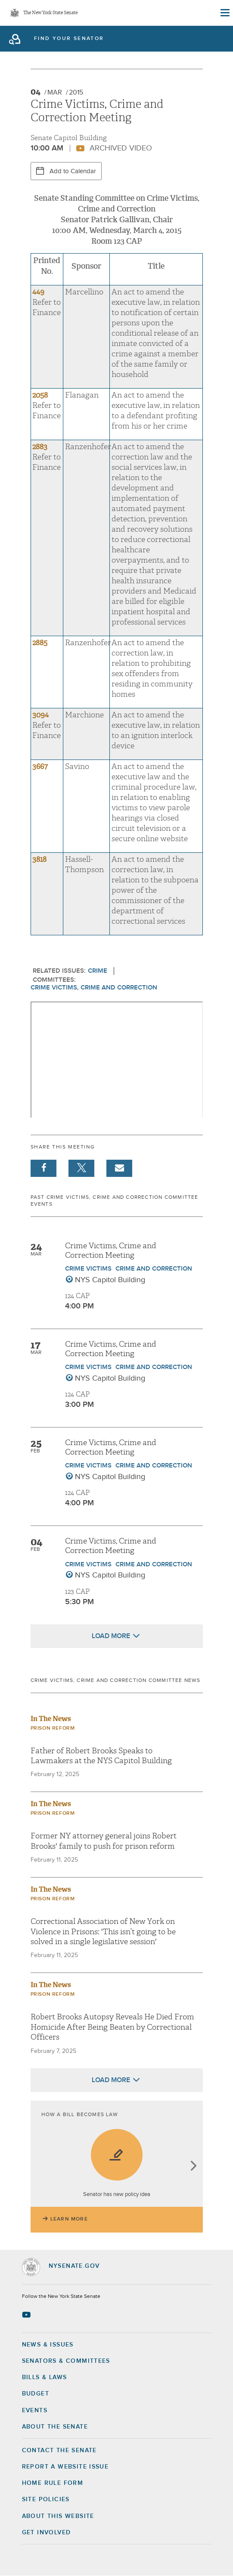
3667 (40, 767)
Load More (111, 1636)
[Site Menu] (224, 13)
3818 (39, 859)
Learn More (69, 2219)
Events (34, 2411)
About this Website (58, 2516)
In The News (51, 1718)
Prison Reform (53, 1728)
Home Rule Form (53, 2483)
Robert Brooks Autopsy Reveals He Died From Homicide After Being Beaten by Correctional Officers (112, 2027)
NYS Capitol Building (110, 1280)
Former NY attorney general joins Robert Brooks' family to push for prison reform (104, 1841)
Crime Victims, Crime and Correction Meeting (110, 1250)
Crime (97, 971)
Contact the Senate (59, 2450)
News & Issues (48, 2345)
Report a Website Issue (65, 2467)
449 (38, 292)
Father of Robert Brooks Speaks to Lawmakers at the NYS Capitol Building (101, 1756)
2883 (39, 447)
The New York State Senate (50, 13)
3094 (40, 715)
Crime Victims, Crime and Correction (94, 987)
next (193, 2166)
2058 (40, 395)
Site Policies (46, 2499)
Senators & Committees (66, 2361)
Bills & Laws (44, 2377)
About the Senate (55, 2427)
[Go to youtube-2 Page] (27, 2314)
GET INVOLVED (46, 2533)
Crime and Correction (153, 1268)
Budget (35, 2394)
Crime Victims (88, 1268)
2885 (39, 643)
